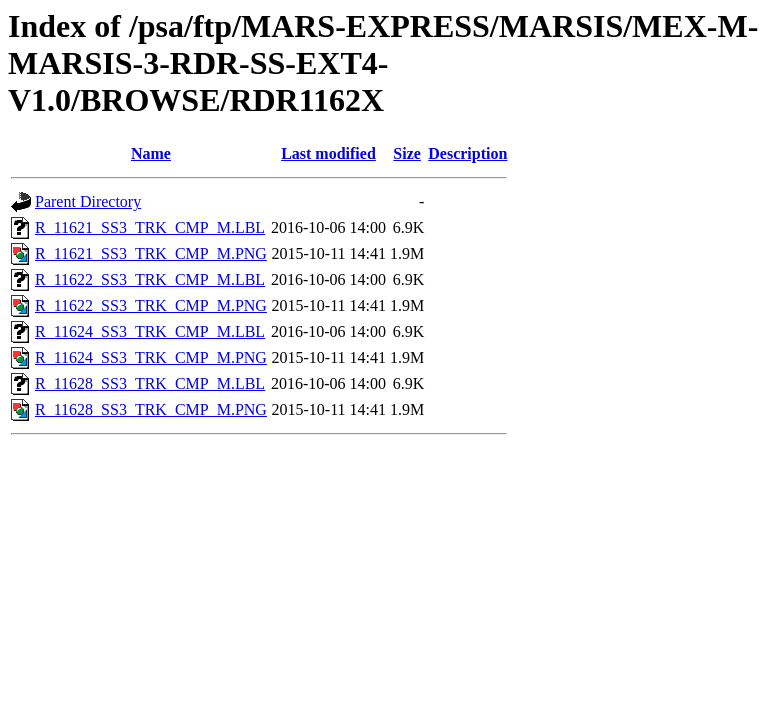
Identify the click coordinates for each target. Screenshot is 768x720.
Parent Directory (88, 201)
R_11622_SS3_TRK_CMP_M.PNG (151, 305)
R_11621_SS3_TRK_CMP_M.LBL (150, 227)
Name (151, 153)
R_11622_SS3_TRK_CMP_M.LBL (150, 279)
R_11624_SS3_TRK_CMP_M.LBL (150, 331)
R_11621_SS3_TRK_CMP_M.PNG (151, 253)
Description (467, 153)
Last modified (328, 153)
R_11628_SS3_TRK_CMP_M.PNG (151, 409)
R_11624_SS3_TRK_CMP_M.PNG (151, 357)
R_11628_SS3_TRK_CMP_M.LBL (150, 383)
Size (407, 153)
